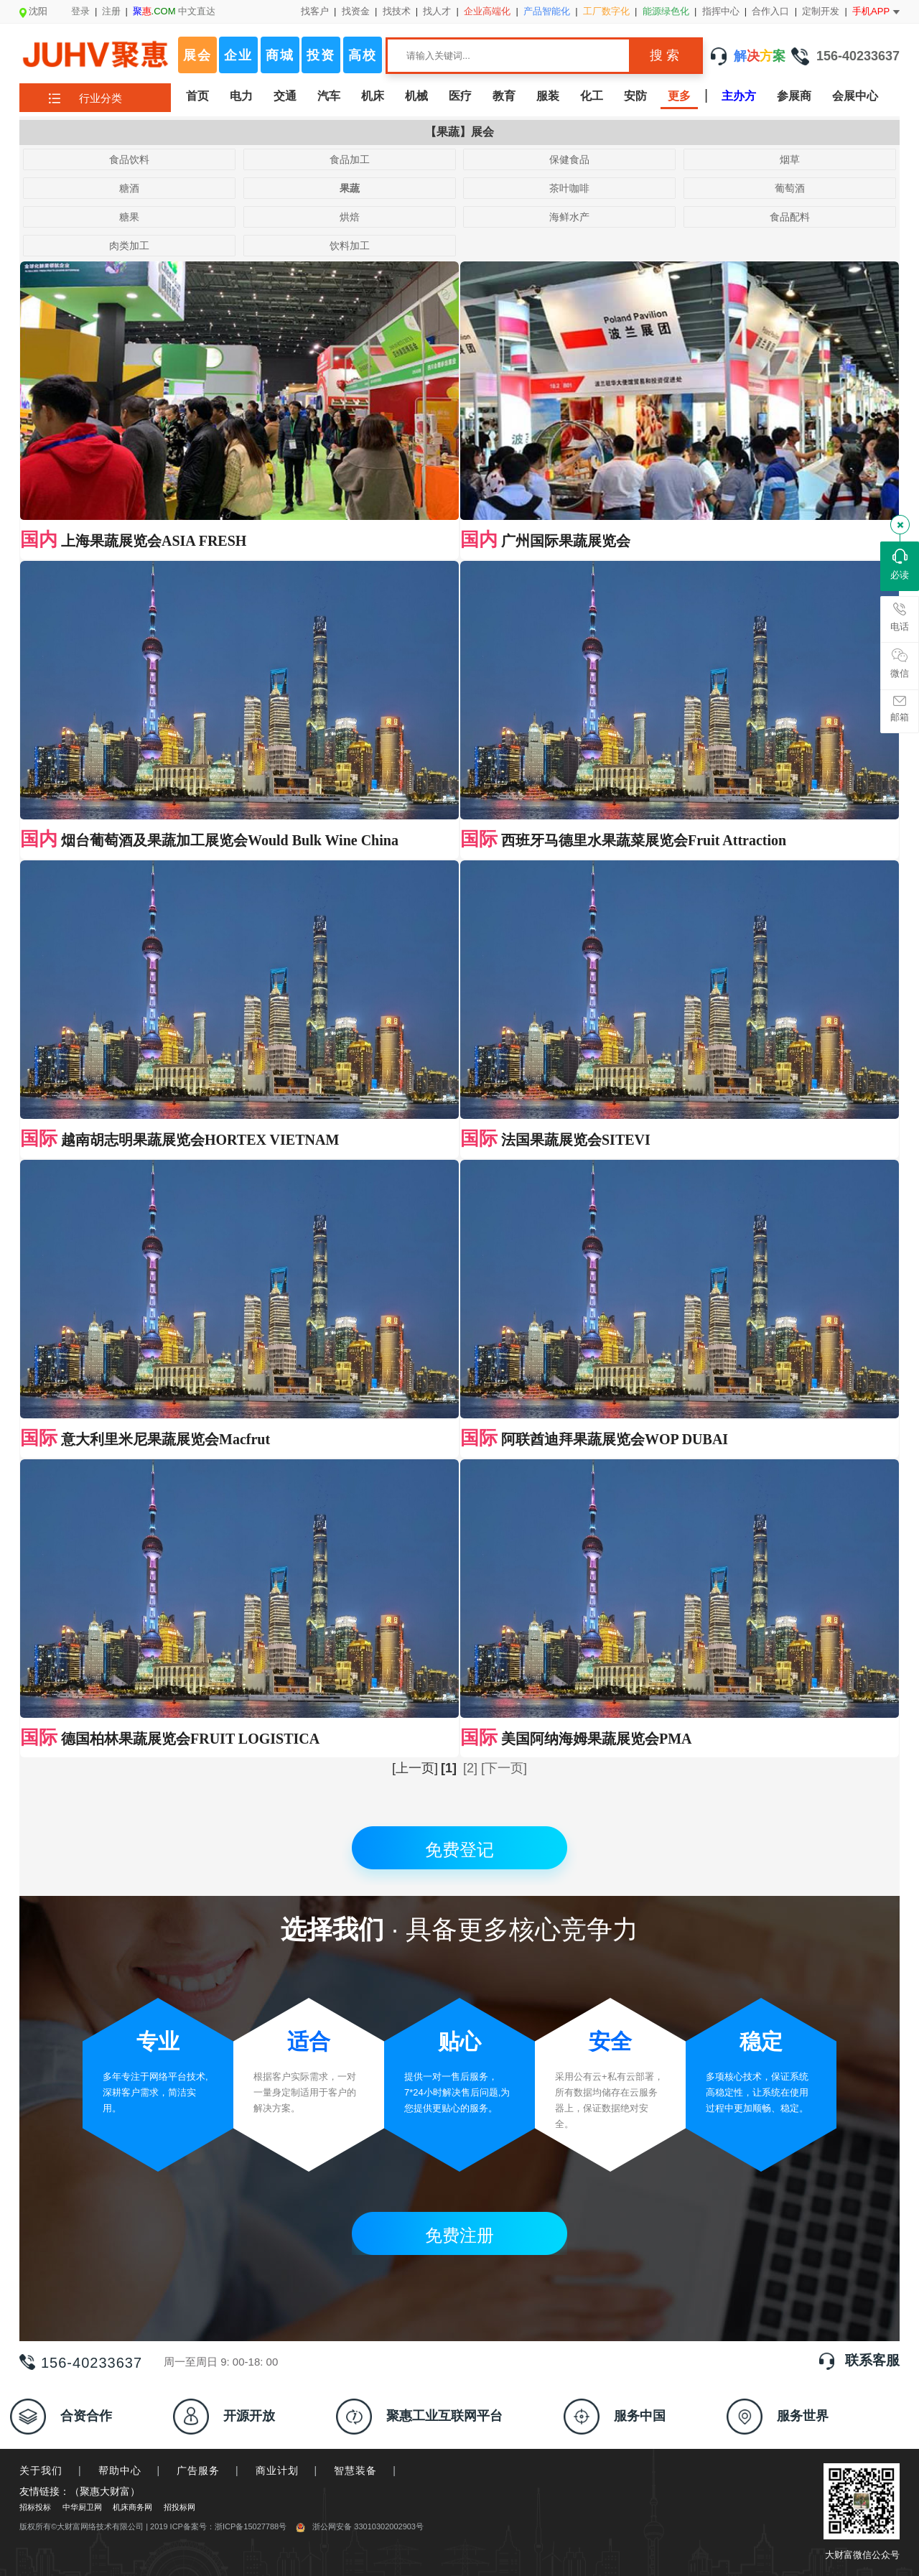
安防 (635, 96)
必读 (899, 564)
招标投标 (35, 2507)
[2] (470, 1768)
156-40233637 (845, 56)
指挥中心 (721, 11)
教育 (504, 96)
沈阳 (33, 11)
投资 (321, 55)
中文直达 (174, 11)
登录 (80, 11)
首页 (197, 96)
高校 (362, 55)
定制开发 (820, 11)
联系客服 (872, 2360)
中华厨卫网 (82, 2507)
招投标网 (179, 2507)
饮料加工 (350, 245)
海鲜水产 (569, 217)
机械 (416, 96)
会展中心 (855, 96)
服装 (547, 96)
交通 (285, 96)
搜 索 (664, 55)
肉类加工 (129, 245)
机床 (372, 96)
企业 (238, 55)
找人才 (437, 11)
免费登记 (459, 1849)
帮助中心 (119, 2470)
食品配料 (790, 217)
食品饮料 (129, 159)
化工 (591, 96)
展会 (197, 55)
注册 (111, 11)
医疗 (460, 96)
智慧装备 (355, 2470)
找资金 (356, 11)
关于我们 (40, 2470)
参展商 (794, 96)
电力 (241, 96)
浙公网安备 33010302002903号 (360, 2526)
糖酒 (129, 188)
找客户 (315, 11)
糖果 (129, 217)
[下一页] (504, 1768)
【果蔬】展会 (459, 132)
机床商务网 (132, 2507)
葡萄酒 (790, 188)
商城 (280, 55)
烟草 (790, 159)
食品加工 (350, 159)
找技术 (397, 11)
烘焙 (350, 217)
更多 (679, 96)
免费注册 (459, 2235)
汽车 (328, 96)
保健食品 (569, 159)
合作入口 (770, 11)
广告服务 (198, 2470)
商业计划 (277, 2470)
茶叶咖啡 (569, 188)
